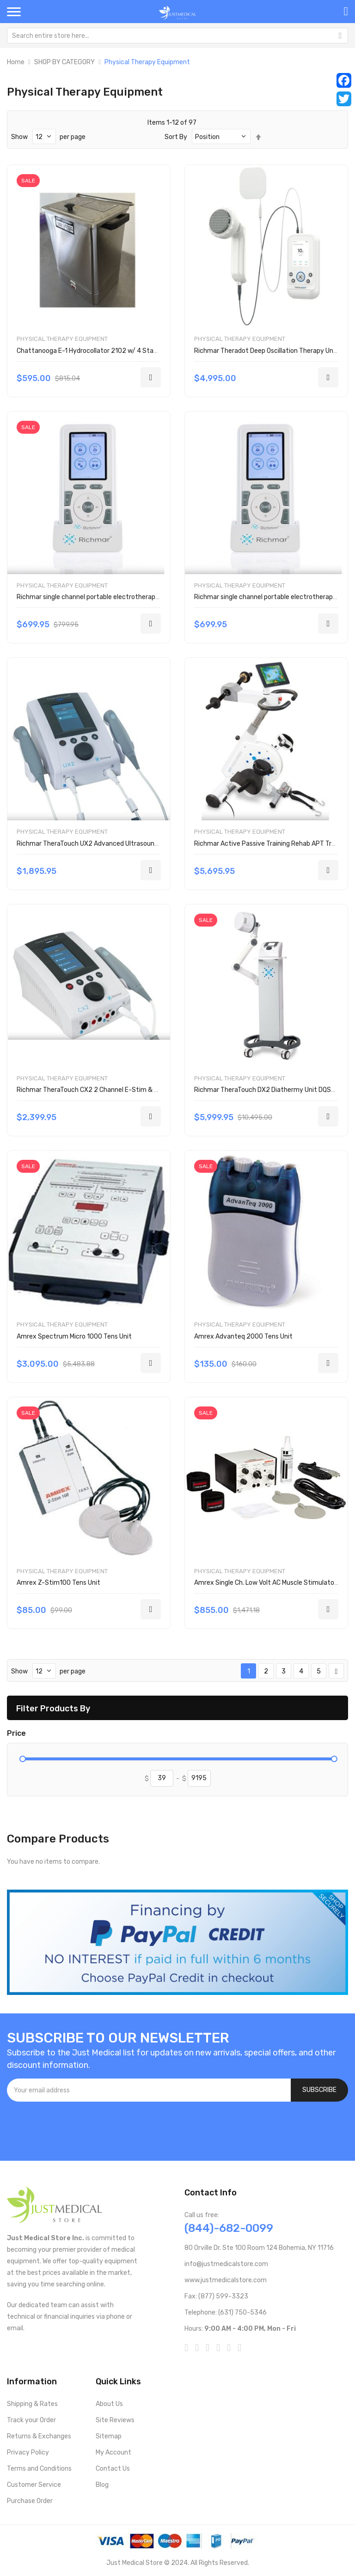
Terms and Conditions (39, 2469)
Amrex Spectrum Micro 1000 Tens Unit (74, 1336)
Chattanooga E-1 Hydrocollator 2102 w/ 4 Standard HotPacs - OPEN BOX (125, 351)
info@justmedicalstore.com (226, 2264)
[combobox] (177, 35)
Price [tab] (16, 1733)
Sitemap (109, 2436)
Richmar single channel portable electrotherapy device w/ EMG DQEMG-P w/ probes (141, 597)
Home (15, 62)
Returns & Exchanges (39, 2436)
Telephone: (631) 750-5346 (225, 2312)
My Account (113, 2452)
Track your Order (31, 2420)
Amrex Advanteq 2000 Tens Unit (243, 1336)
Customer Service (34, 2485)
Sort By (176, 137)
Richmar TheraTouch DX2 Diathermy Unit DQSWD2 (269, 1090)
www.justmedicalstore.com (225, 2280)
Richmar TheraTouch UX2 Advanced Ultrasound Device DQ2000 (111, 844)
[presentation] (77, 2127)
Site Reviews (115, 2420)
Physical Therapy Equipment (62, 338)
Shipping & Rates (32, 2404)
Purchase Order (30, 2501)
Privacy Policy (28, 2452)
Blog (102, 2485)
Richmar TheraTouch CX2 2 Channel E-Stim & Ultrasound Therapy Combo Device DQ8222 (150, 1090)
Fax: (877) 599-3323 (216, 2296)
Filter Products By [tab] (53, 1708)
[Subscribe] (319, 2090)
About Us (109, 2404)
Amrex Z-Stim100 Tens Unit (58, 1583)
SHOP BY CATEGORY (64, 62)
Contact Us (113, 2469)
